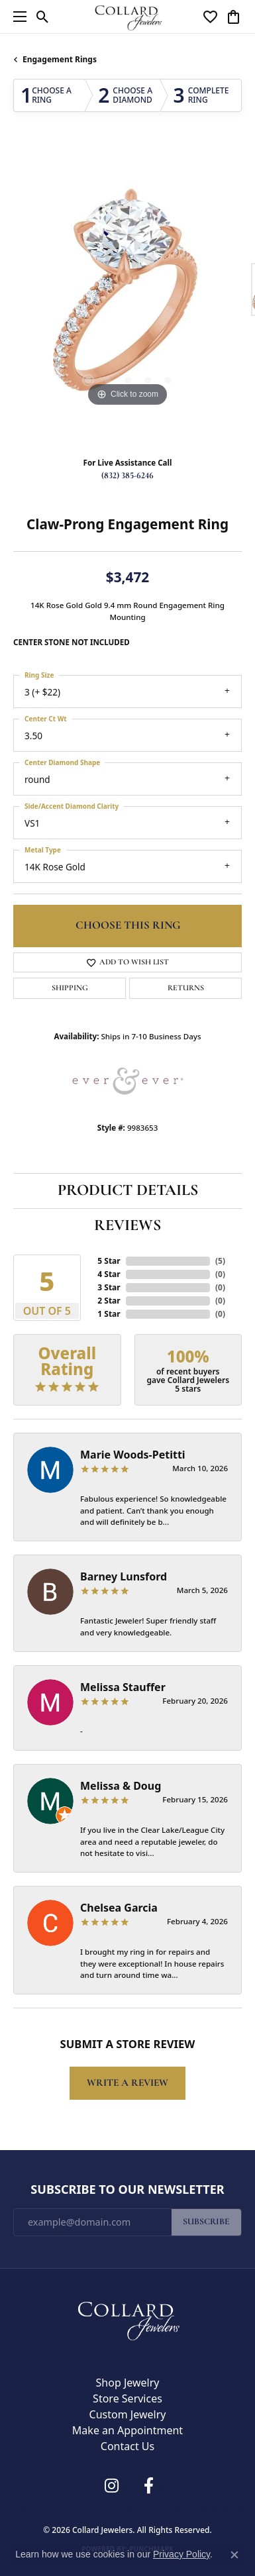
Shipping (70, 988)
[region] (127, 295)
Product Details (128, 1191)
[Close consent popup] (234, 2555)
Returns (186, 988)
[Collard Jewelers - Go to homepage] (128, 2317)
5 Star (108, 1260)
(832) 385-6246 (127, 476)
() (220, 1260)
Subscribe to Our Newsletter (127, 2190)
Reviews (127, 1226)
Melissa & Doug (120, 1785)
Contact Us (127, 2446)
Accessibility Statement (204, 2507)
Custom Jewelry (127, 2414)
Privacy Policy (78, 2507)
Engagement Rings (60, 59)
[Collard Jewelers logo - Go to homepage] (127, 16)
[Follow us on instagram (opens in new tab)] (112, 2486)
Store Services (127, 2398)
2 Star (108, 1300)
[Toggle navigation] (16, 16)
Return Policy (34, 2507)
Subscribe (206, 2222)
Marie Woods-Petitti (132, 1454)
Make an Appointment (127, 2430)
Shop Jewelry (128, 2382)
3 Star (108, 1287)
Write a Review (127, 2083)
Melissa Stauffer (123, 1687)
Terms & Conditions (133, 2507)
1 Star (108, 1313)
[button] (42, 16)
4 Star (108, 1274)
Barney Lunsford (123, 1576)
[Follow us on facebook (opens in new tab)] (149, 2486)
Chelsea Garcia (119, 1907)
